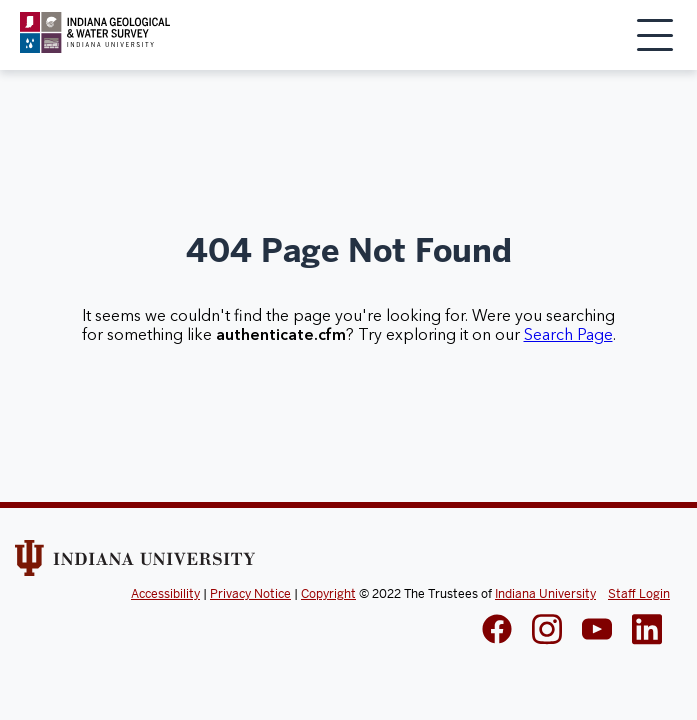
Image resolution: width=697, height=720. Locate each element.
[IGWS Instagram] (547, 631)
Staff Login (639, 594)
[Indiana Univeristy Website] (135, 565)
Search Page (568, 335)
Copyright (328, 594)
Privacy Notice (250, 594)
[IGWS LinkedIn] (597, 631)
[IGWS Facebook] (497, 631)
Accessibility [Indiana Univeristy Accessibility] (165, 594)
